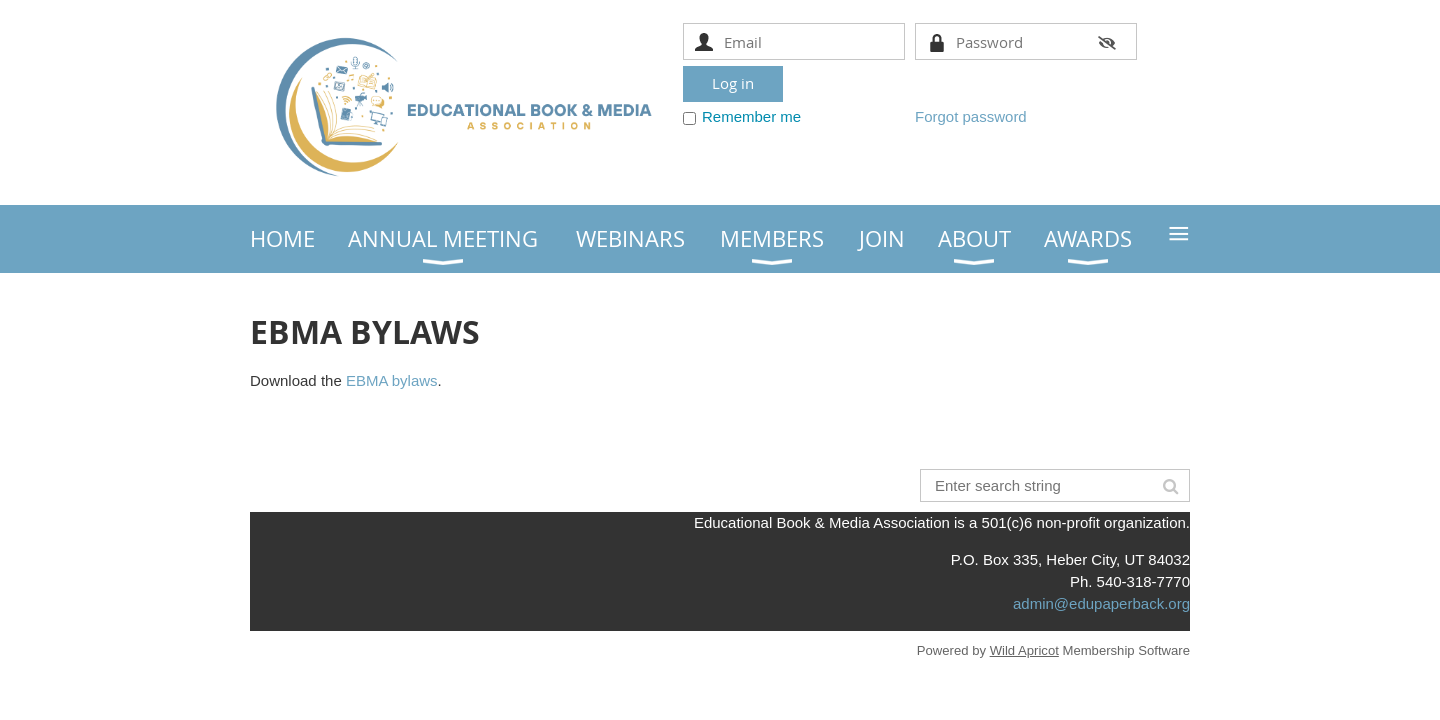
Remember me (751, 116)
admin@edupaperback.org (1101, 603)
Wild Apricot (1024, 650)
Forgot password (971, 116)
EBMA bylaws (392, 380)
